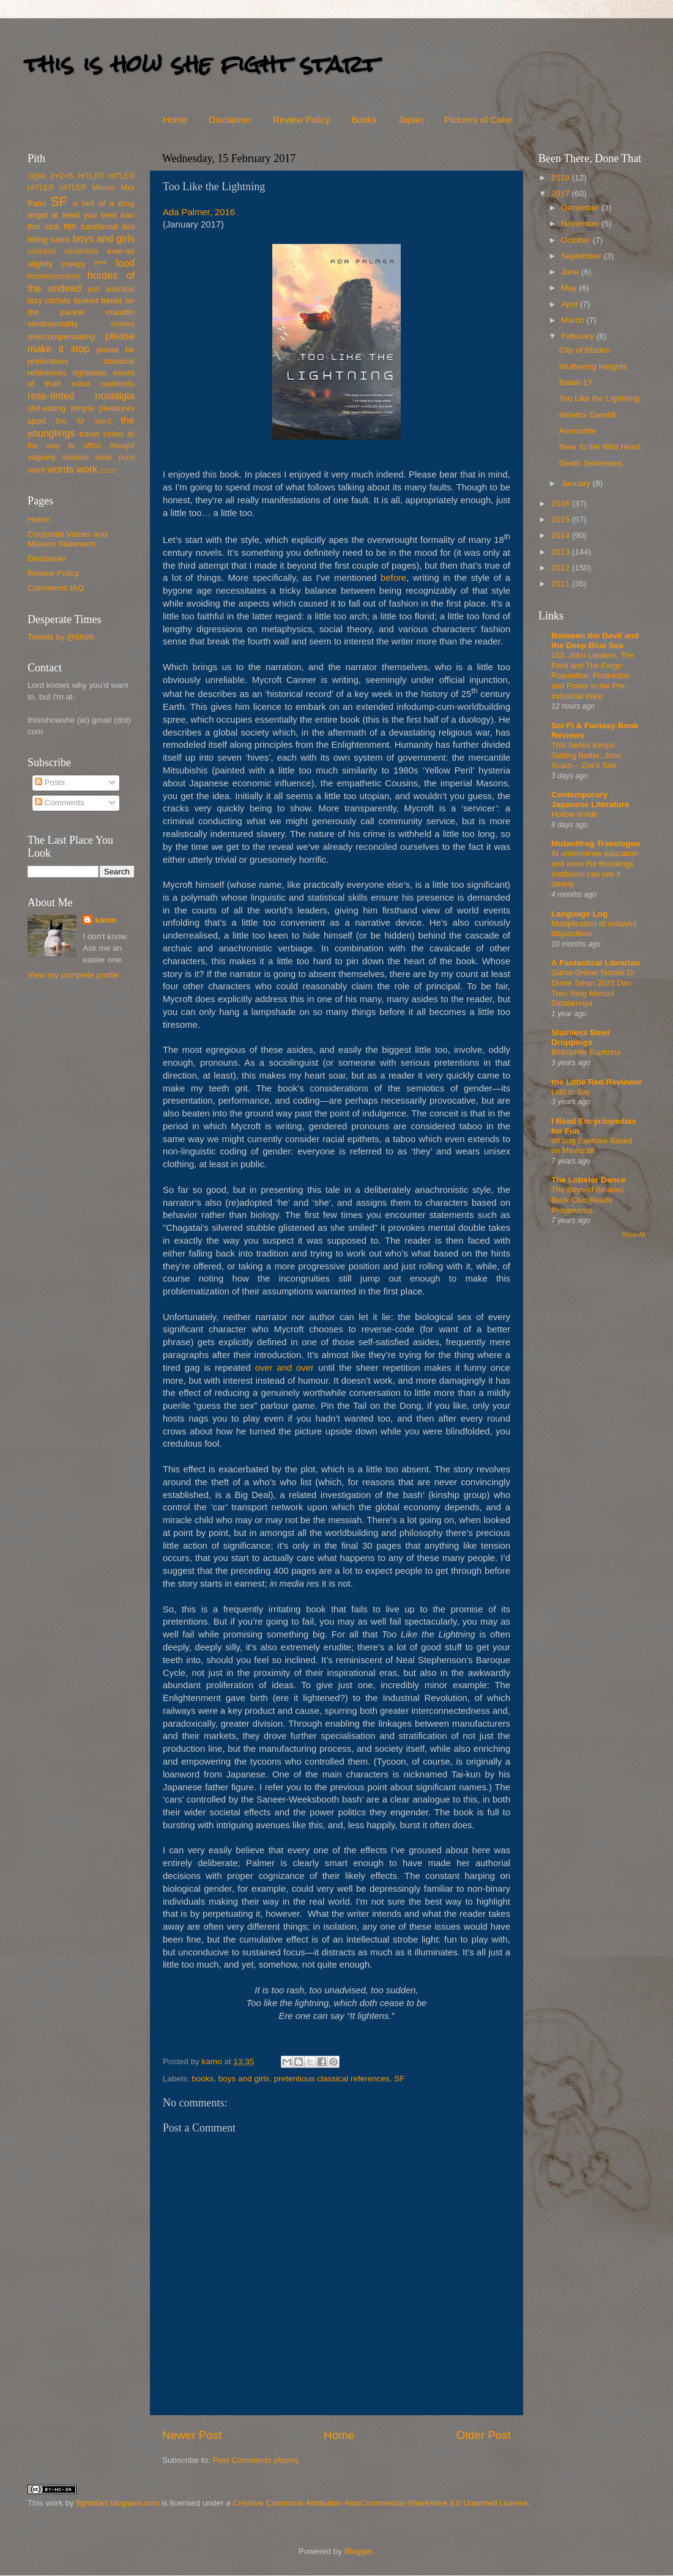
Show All (633, 1234)
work (86, 468)
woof (36, 469)
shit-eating (46, 408)
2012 (561, 567)
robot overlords (103, 383)
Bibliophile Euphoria (585, 1052)
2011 (561, 583)
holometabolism (54, 276)
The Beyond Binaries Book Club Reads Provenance (587, 1199)
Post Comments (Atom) (256, 2460)
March (573, 320)
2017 (561, 193)
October (577, 240)
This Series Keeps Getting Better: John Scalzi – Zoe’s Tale (586, 755)
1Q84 (37, 176)
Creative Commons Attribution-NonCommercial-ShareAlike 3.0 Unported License (379, 2503)
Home (175, 119)
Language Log (579, 913)
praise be (116, 349)
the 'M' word (83, 421)
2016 (561, 503)
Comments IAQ (56, 587)
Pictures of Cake (477, 119)
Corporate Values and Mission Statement (67, 539)
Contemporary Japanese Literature (590, 799)
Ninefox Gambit (587, 414)
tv (72, 445)
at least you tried (84, 215)
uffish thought (109, 445)
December (581, 207)
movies (123, 324)
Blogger (358, 2551)
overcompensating (61, 336)
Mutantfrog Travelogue (596, 843)
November (581, 223)
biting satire (49, 239)
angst (38, 215)
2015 (561, 519)
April (570, 304)
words (60, 468)
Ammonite (578, 430)
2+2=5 (61, 175)
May (570, 287)
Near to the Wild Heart (600, 446)
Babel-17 (575, 382)
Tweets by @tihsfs (61, 636)
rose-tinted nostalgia (81, 395)
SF (399, 2078)
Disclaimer (230, 119)
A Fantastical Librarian (595, 962)
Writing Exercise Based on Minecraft (591, 1146)
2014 (561, 535)
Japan (410, 119)
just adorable (111, 289)
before (393, 578)
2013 (561, 551)
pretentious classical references (332, 2078)
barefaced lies (108, 226)
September (582, 255)
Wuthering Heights (593, 366)
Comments (59, 802)
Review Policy (301, 119)
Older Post (483, 2435)
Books (364, 119)
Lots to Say (570, 1091)
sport (37, 421)
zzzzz (108, 470)
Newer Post (192, 2435)
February (579, 336)
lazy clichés (49, 300)
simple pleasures (102, 408)
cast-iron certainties (63, 251)
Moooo (103, 187)
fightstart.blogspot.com (118, 2503)
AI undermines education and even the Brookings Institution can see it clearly (594, 868)
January (577, 483)
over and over (284, 1368)
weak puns (115, 457)
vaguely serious (58, 457)
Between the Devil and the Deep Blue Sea (595, 640)
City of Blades (584, 350)
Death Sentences (591, 463)
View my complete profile (73, 975)
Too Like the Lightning (599, 398)
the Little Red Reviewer (596, 1082)
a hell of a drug (104, 203)
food (125, 262)
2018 (561, 177)
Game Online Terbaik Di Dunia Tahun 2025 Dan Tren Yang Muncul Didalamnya (592, 988)
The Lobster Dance (588, 1179)
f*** (101, 263)
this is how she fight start (201, 64)
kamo (213, 2061)
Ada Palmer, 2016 (199, 212)
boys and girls (243, 2078)
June (571, 271)
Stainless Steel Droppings (580, 1037)
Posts (50, 782)
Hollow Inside (574, 814)
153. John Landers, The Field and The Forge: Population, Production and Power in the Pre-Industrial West (592, 676)
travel (89, 433)
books (202, 2078)
